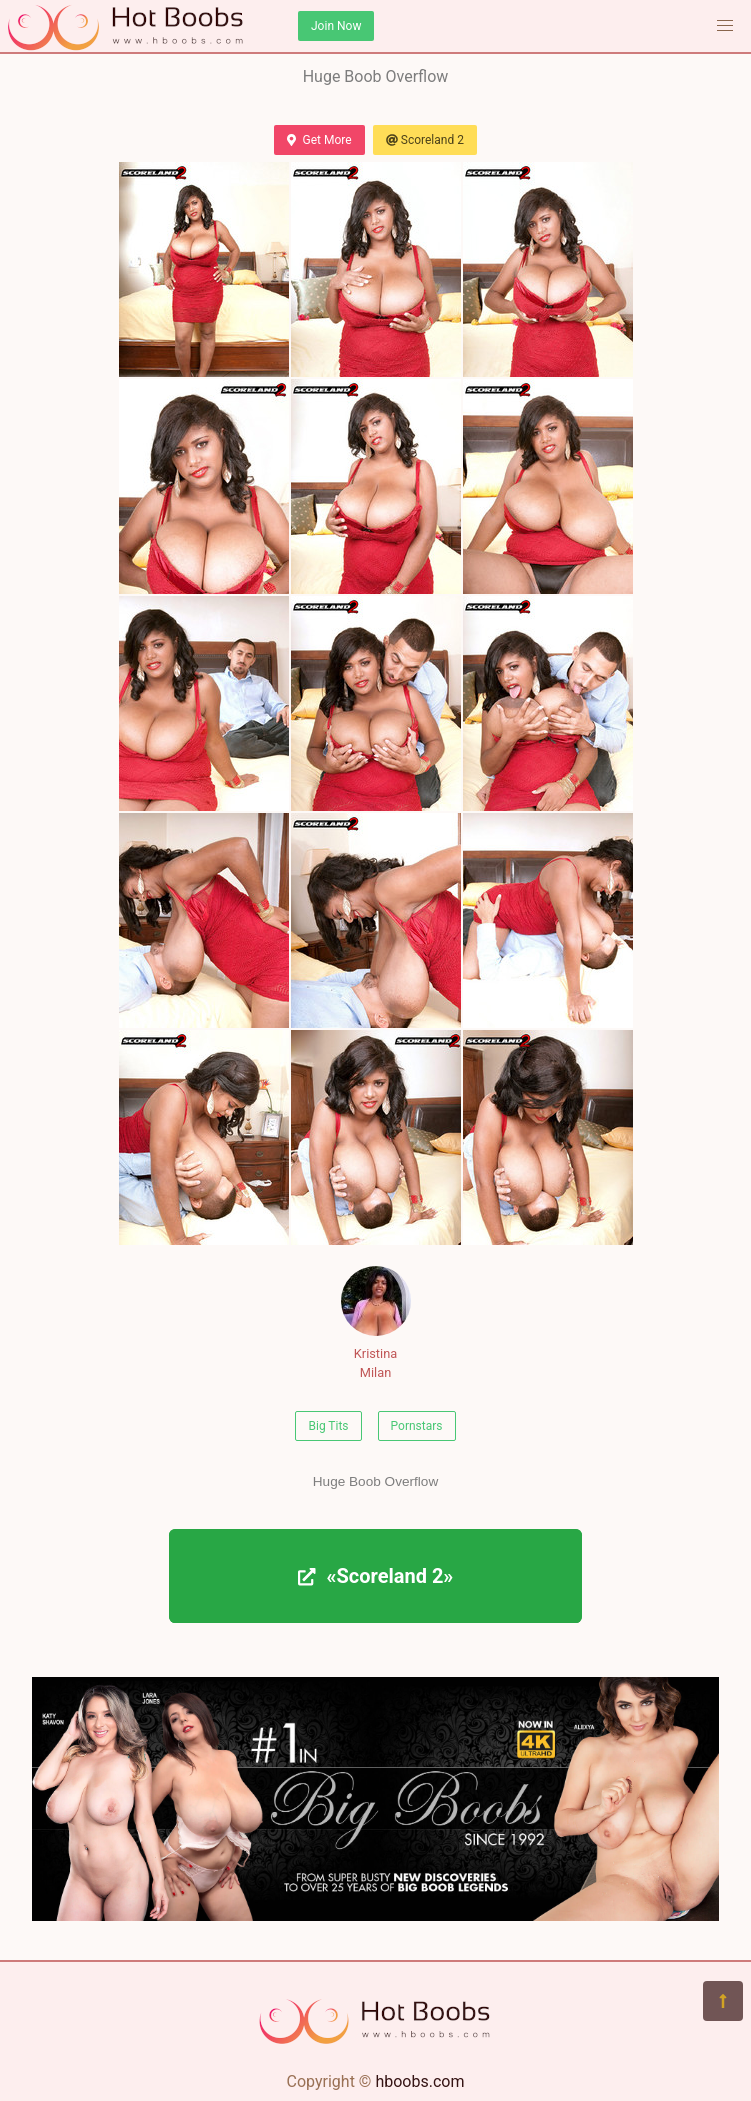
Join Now (336, 26)
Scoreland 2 (425, 140)
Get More (319, 140)
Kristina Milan (376, 1323)
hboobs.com (419, 2081)
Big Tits (328, 1426)
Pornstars (417, 1426)
